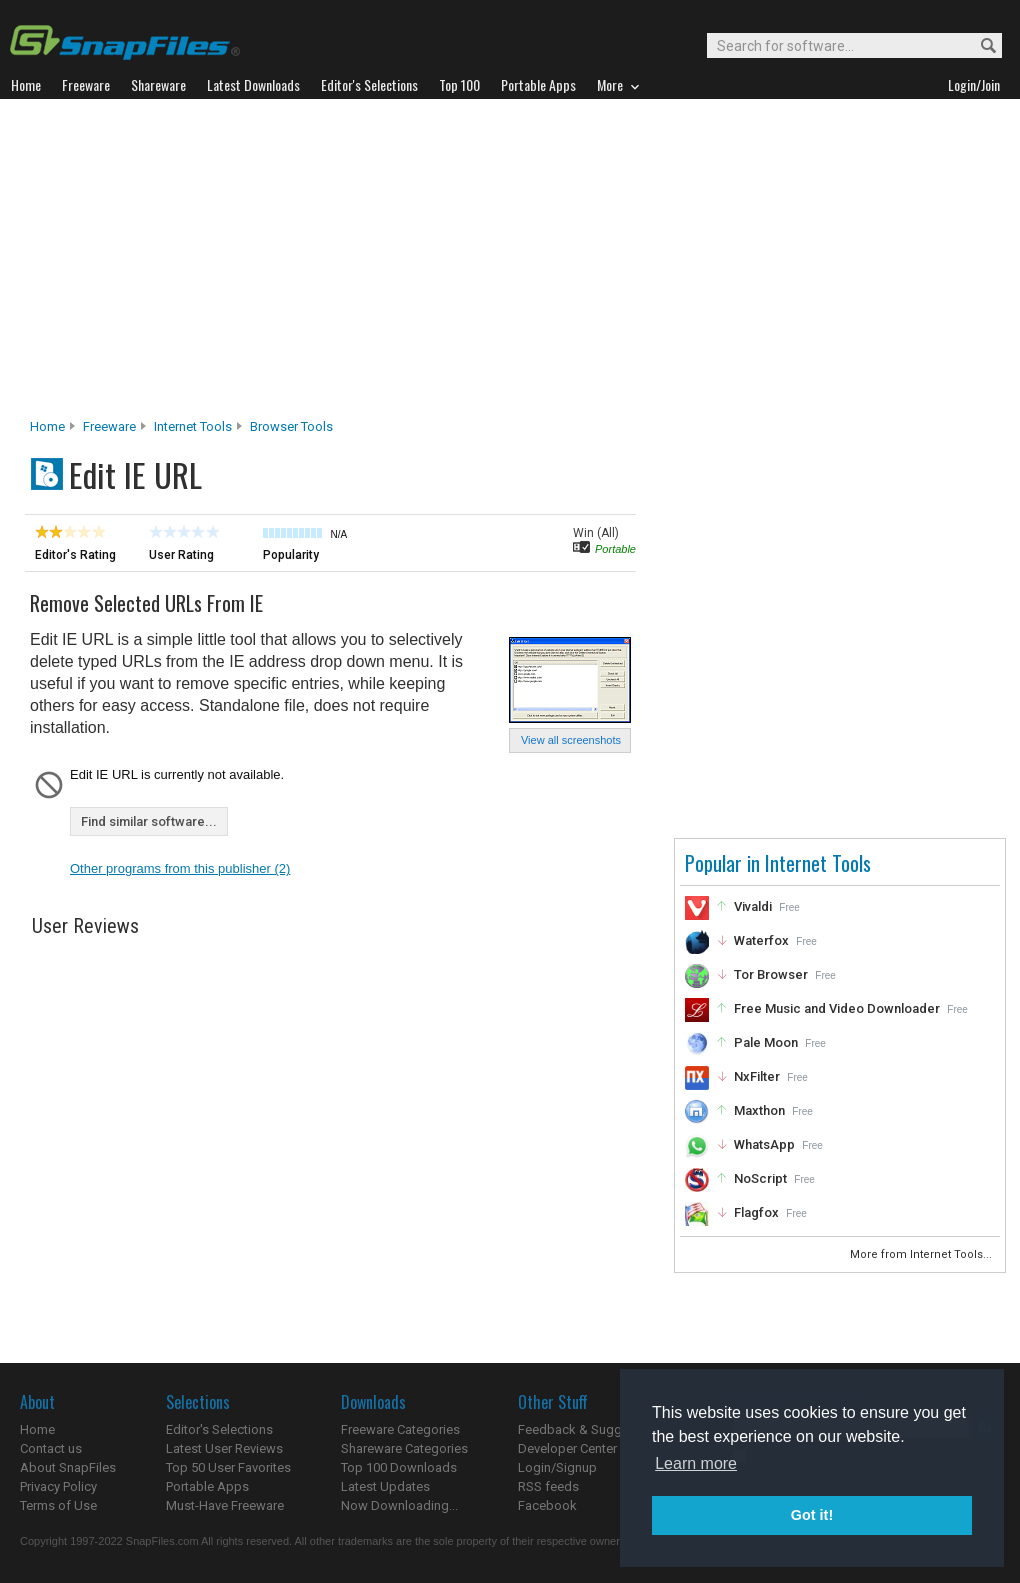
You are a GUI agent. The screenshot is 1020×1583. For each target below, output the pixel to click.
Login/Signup (557, 1467)
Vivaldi (753, 906)
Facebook (547, 1505)
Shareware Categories (404, 1448)
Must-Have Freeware (225, 1505)
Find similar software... (149, 821)
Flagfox (756, 1212)
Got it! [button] (812, 1515)
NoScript (760, 1178)
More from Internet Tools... (922, 1254)
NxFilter (757, 1076)
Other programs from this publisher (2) (180, 868)
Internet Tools (193, 426)
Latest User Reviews (224, 1448)
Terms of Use (58, 1505)
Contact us (51, 1448)
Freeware (109, 426)
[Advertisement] (510, 264)
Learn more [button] (696, 1463)
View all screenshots (571, 740)
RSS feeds (548, 1486)
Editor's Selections (219, 1429)
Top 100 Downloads (399, 1467)
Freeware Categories (400, 1429)
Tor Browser (771, 974)
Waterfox (761, 940)
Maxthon (759, 1110)
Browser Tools (291, 426)
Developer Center (567, 1448)
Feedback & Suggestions (591, 1429)
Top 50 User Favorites (228, 1467)
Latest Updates (385, 1486)
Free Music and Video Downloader (837, 1008)
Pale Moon (766, 1042)
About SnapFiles (68, 1467)
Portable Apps (207, 1486)
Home (47, 426)
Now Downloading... (399, 1505)
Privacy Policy (58, 1486)
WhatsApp (764, 1144)
